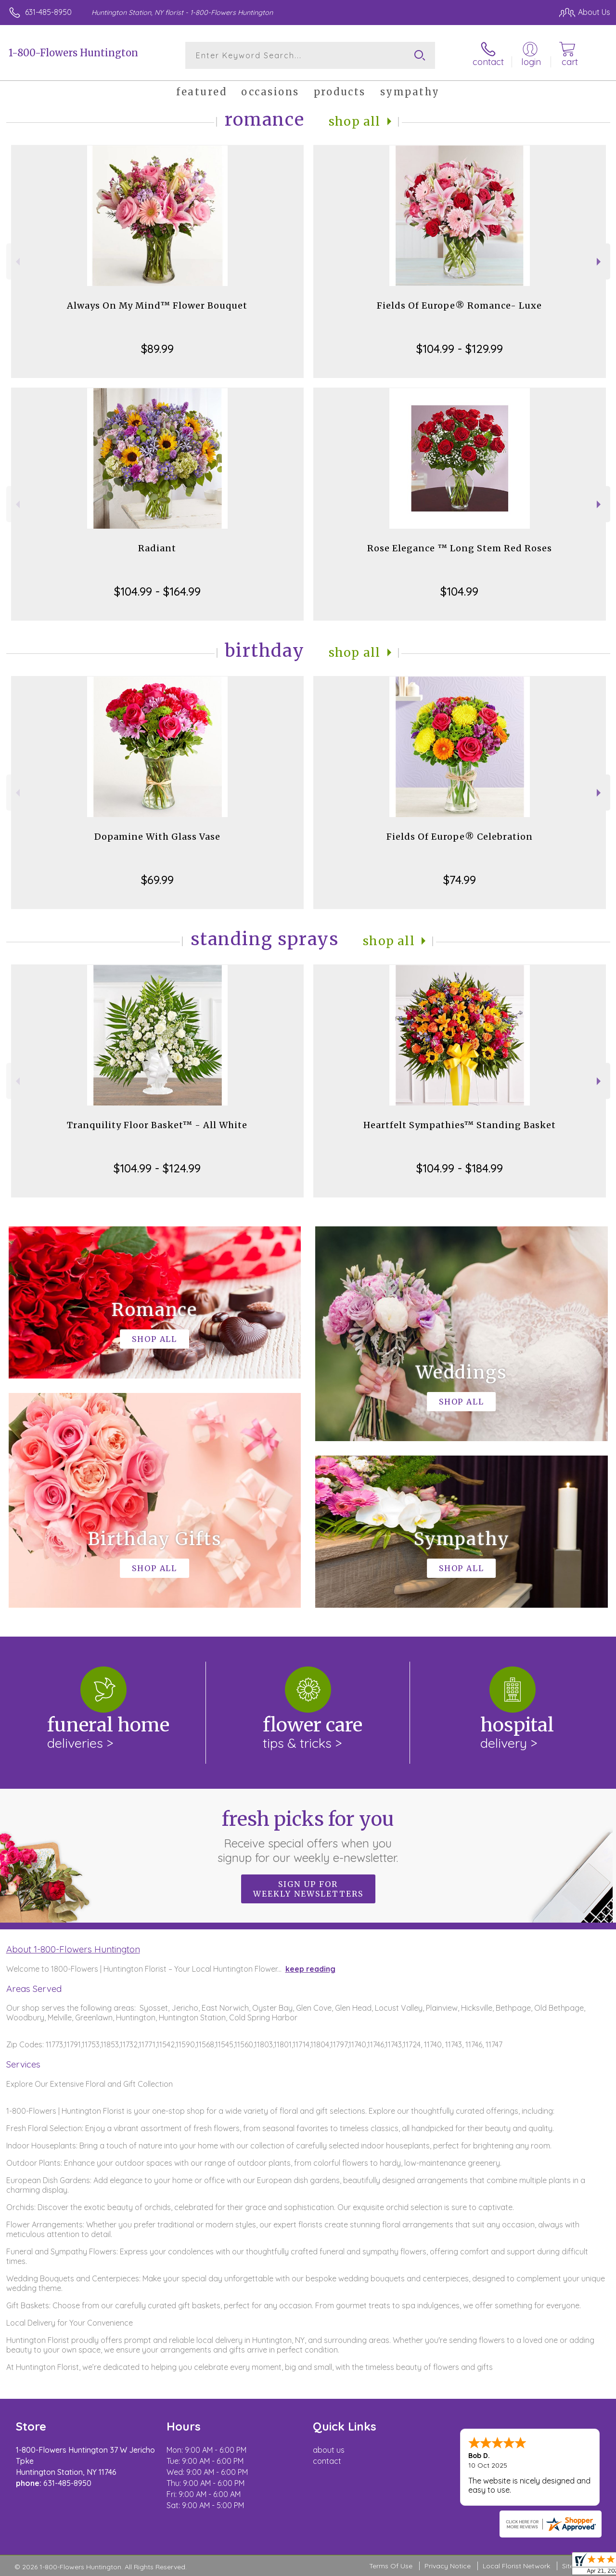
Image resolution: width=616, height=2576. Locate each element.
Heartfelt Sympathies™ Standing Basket (459, 1125)
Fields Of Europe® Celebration (459, 836)
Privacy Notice (447, 2566)
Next (600, 262)
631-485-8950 (48, 12)
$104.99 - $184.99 (459, 1168)
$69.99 (157, 879)
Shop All (355, 121)
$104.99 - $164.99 (157, 591)
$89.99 (157, 348)
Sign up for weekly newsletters (308, 1889)
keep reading (310, 1969)
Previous (16, 262)
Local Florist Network (516, 2566)
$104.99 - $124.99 (157, 1168)
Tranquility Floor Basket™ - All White (157, 1125)
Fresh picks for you (308, 1836)
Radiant (157, 548)
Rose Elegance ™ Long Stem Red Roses (459, 548)
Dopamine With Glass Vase (157, 836)
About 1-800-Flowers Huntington (73, 1949)
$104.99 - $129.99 (459, 348)
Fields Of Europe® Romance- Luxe (459, 305)
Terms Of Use (390, 2566)
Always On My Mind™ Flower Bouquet (157, 305)
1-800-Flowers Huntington (73, 53)
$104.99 (459, 591)
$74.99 (459, 879)
